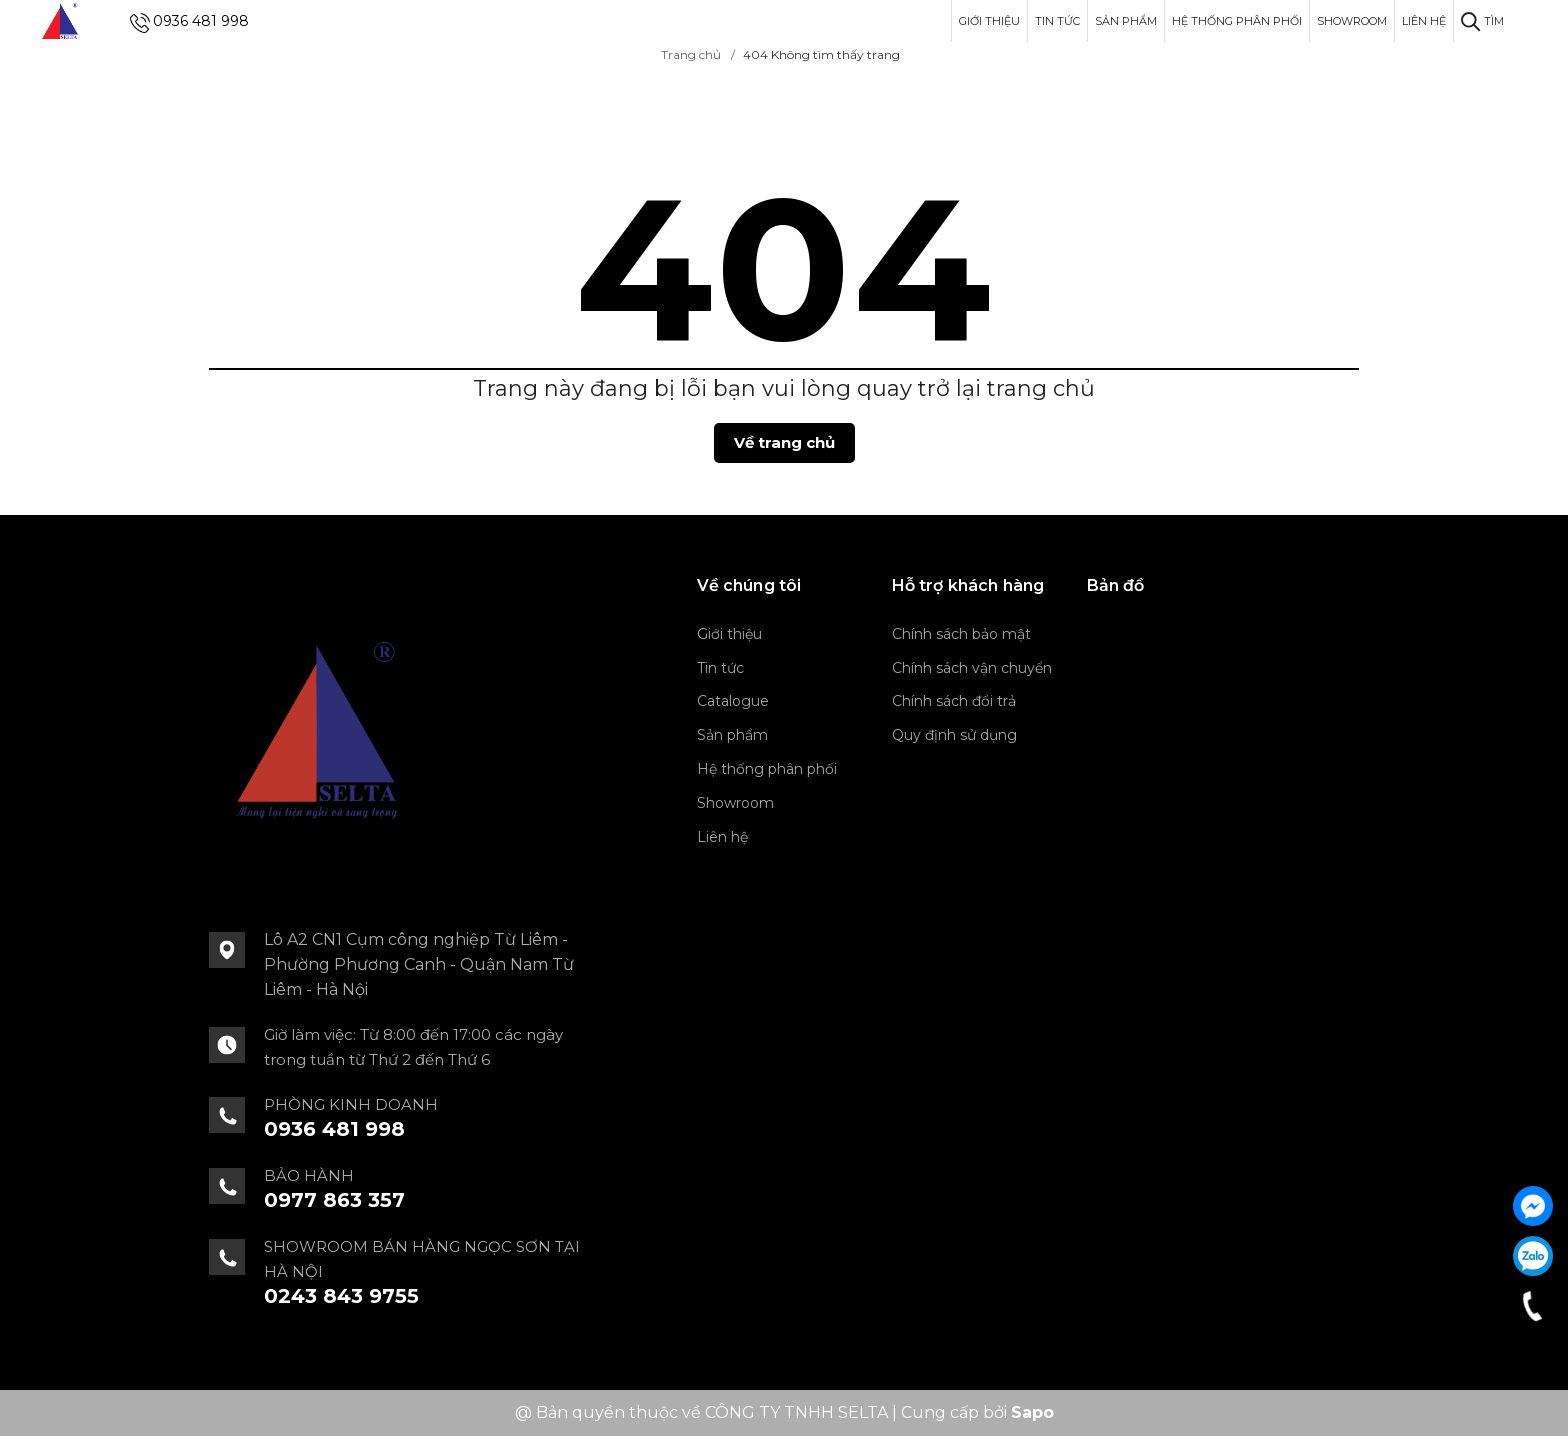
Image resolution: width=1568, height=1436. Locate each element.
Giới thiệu (989, 21)
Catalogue (733, 701)
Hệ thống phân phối (1237, 21)
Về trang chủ (784, 442)
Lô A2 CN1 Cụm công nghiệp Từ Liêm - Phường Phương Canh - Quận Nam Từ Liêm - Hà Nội (419, 964)
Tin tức (1057, 21)
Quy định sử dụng (954, 735)
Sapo (1032, 1412)
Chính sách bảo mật (961, 634)
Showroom (1352, 21)
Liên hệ (1424, 21)
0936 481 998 (201, 21)
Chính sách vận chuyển (972, 668)
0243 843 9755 (341, 1296)
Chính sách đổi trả (954, 701)
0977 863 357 (334, 1200)
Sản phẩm (1126, 21)
